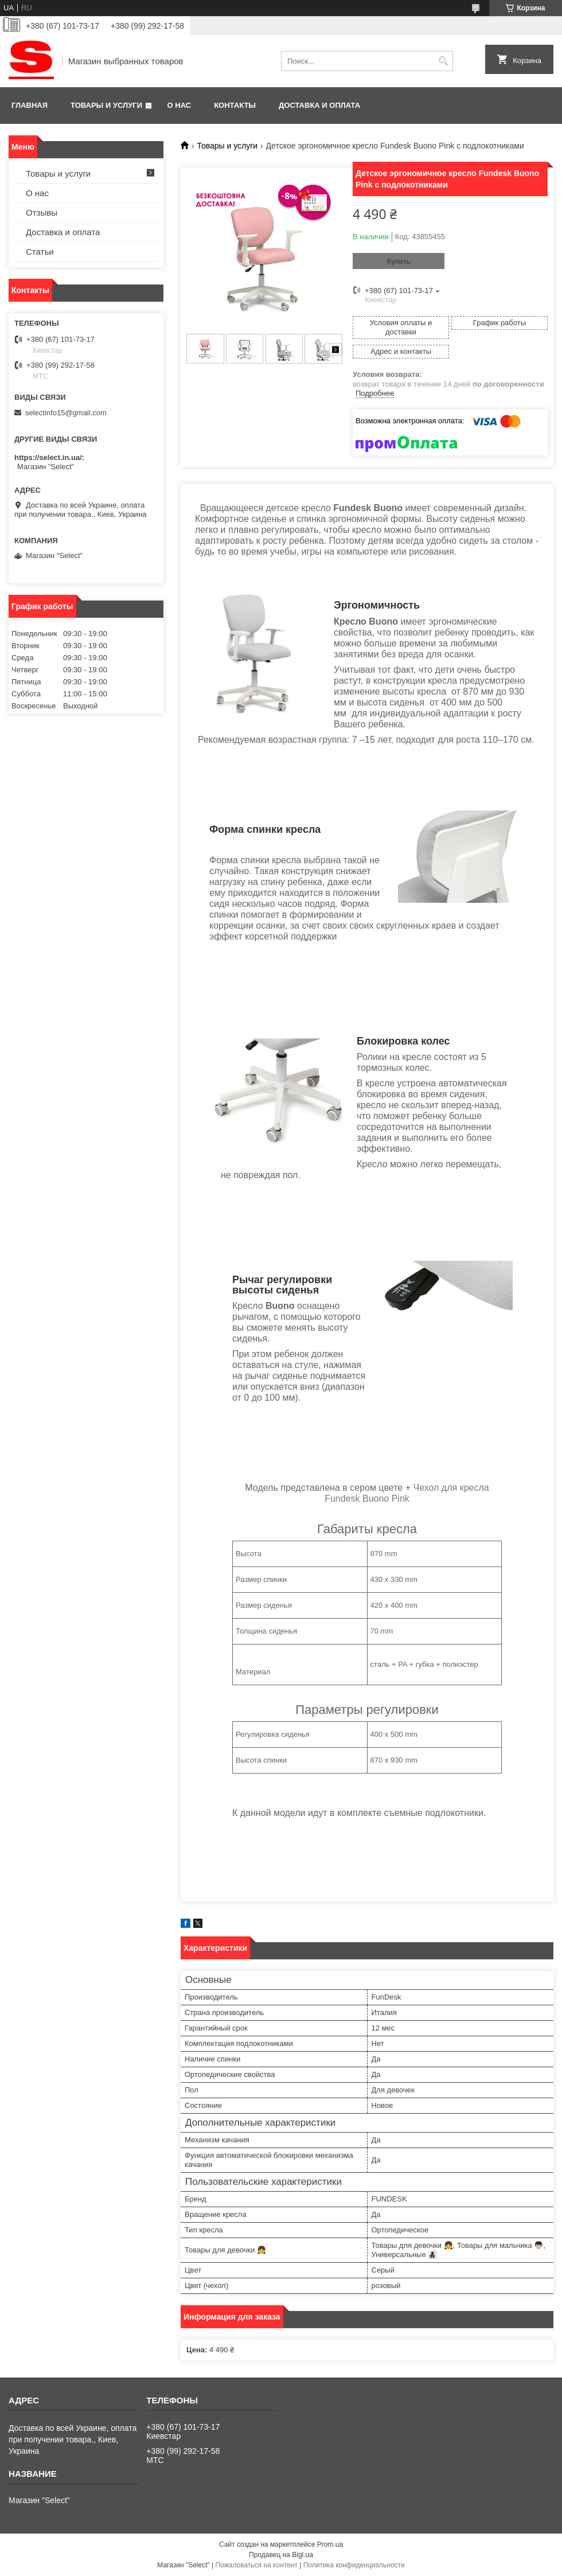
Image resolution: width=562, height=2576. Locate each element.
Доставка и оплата (319, 105)
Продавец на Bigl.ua (281, 2555)
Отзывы (41, 212)
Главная (29, 105)
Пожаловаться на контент (257, 2565)
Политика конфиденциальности (354, 2565)
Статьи (40, 251)
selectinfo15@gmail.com (66, 412)
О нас (179, 105)
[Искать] (443, 61)
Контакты (235, 105)
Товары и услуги (106, 105)
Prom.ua (330, 2544)
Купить (398, 261)
